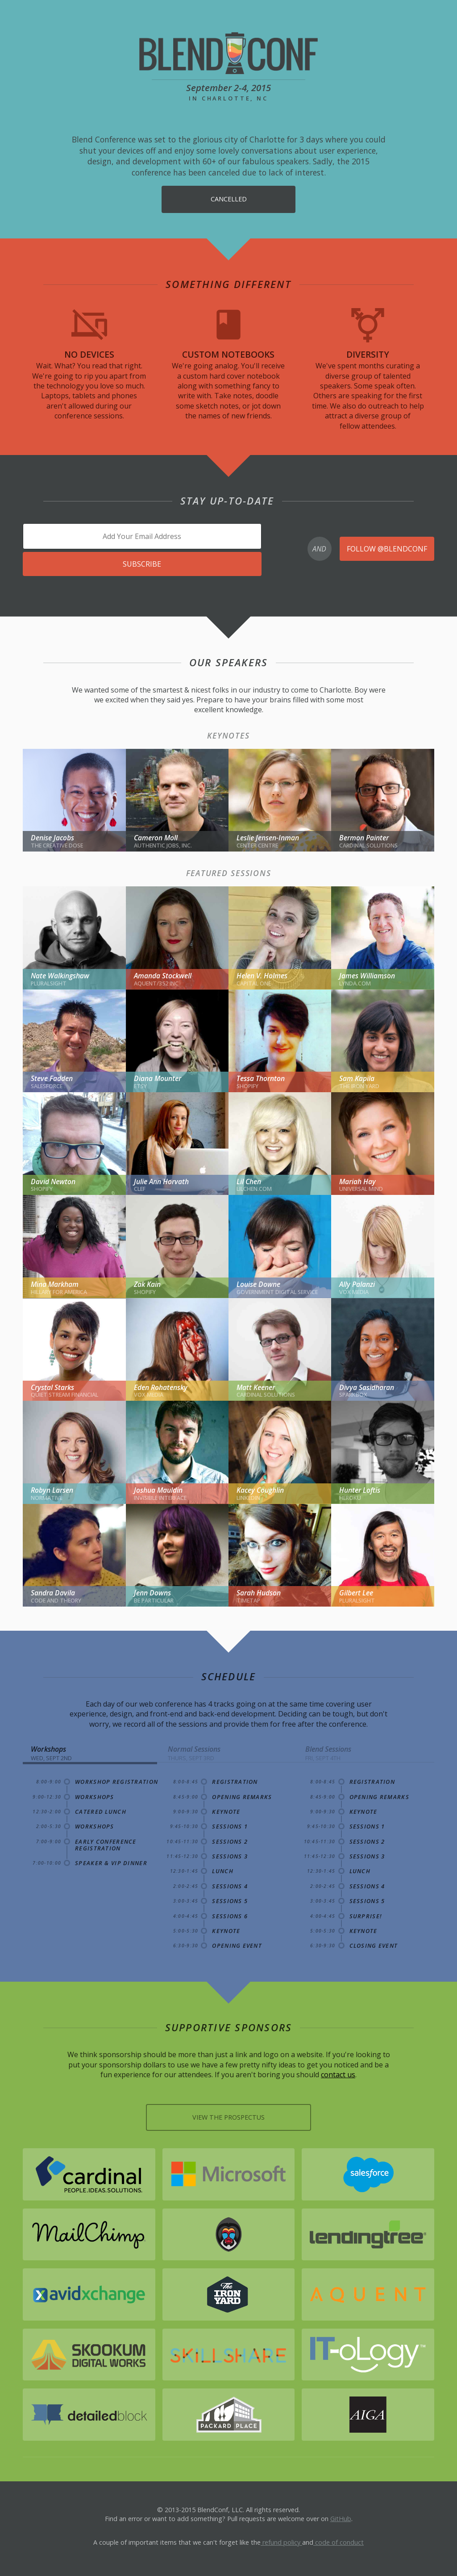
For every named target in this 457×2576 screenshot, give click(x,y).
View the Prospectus (228, 2115)
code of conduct (338, 2539)
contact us (338, 2073)
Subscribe (142, 562)
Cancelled (229, 199)
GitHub (340, 2515)
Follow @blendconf (387, 547)
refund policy (281, 2539)
